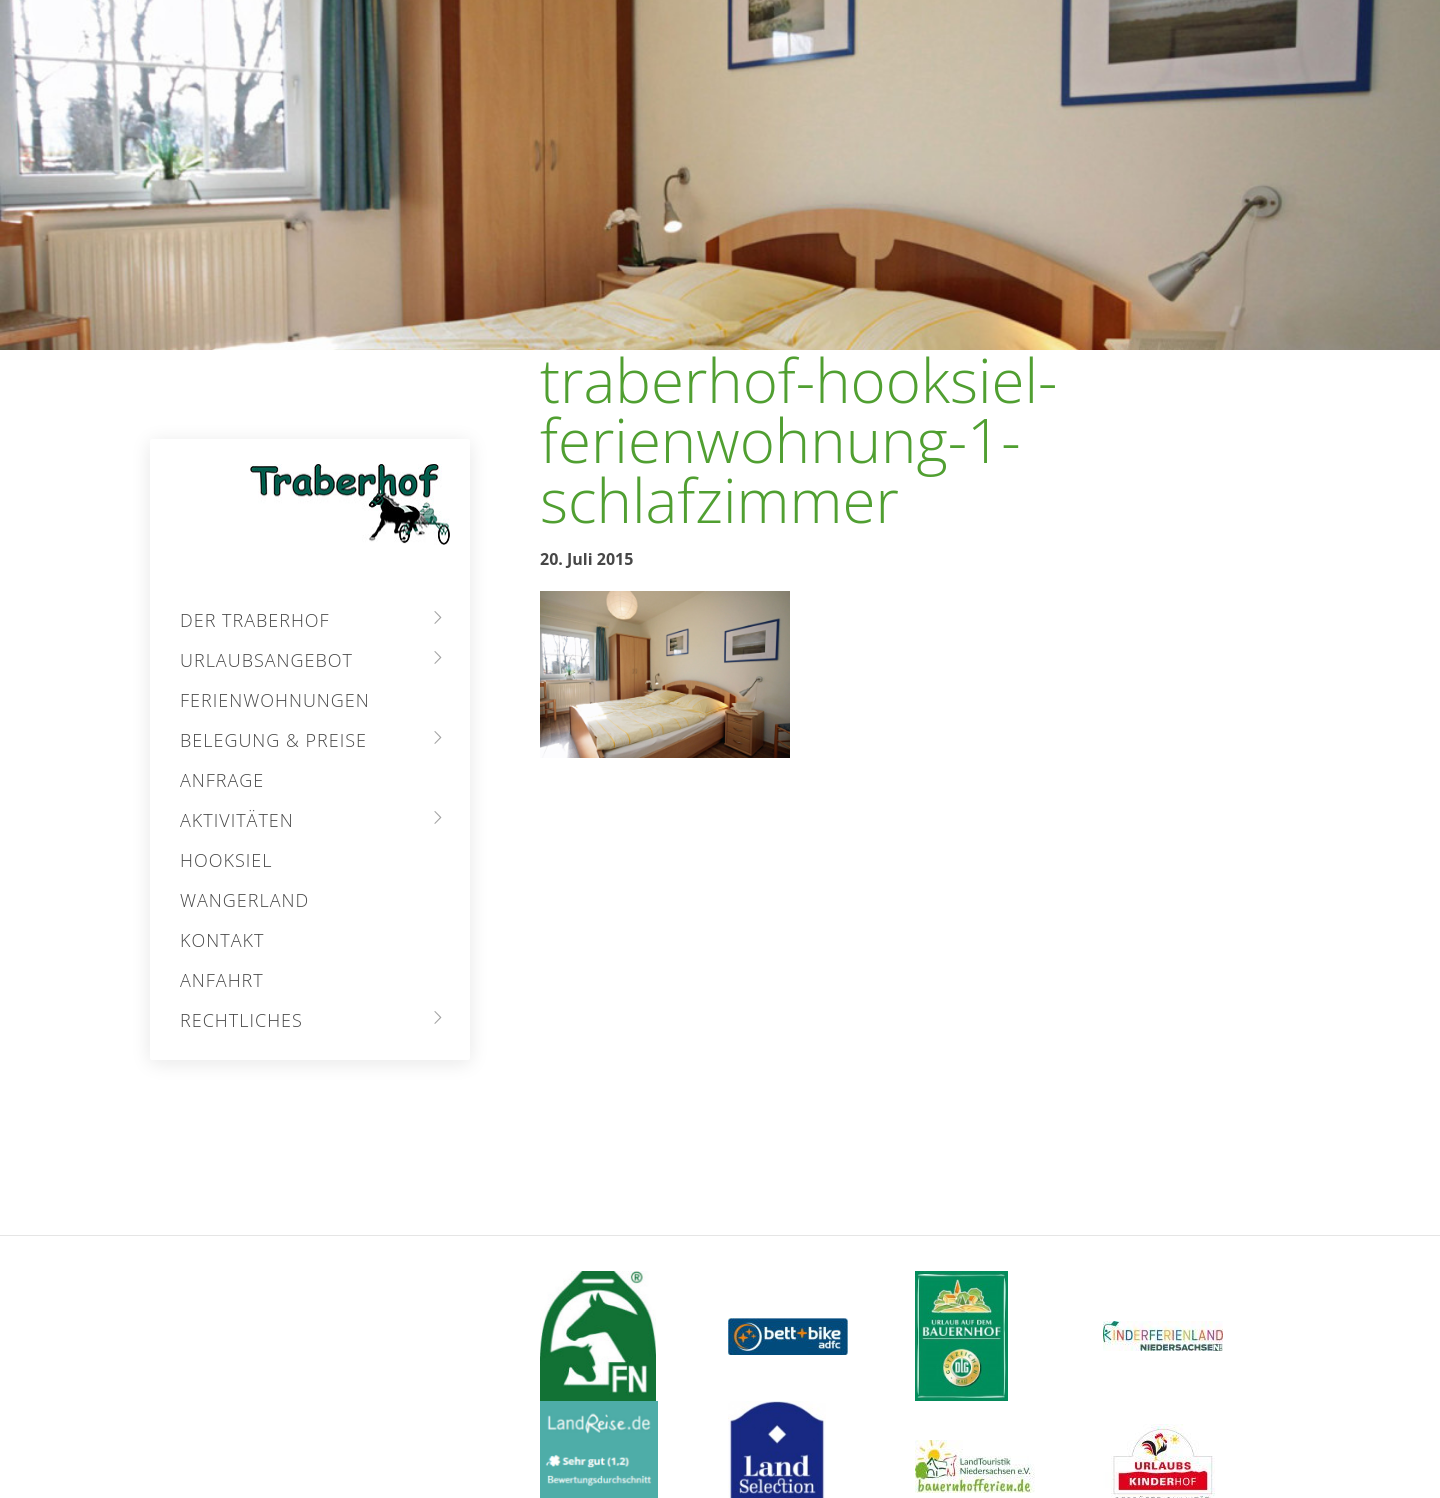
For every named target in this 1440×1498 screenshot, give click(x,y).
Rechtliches (241, 1020)
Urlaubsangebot (266, 660)
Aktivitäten (237, 820)
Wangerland (244, 900)
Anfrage (222, 780)
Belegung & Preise (273, 740)
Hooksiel (226, 860)
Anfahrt (222, 980)
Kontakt (222, 940)
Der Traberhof (255, 620)
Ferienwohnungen (275, 700)
